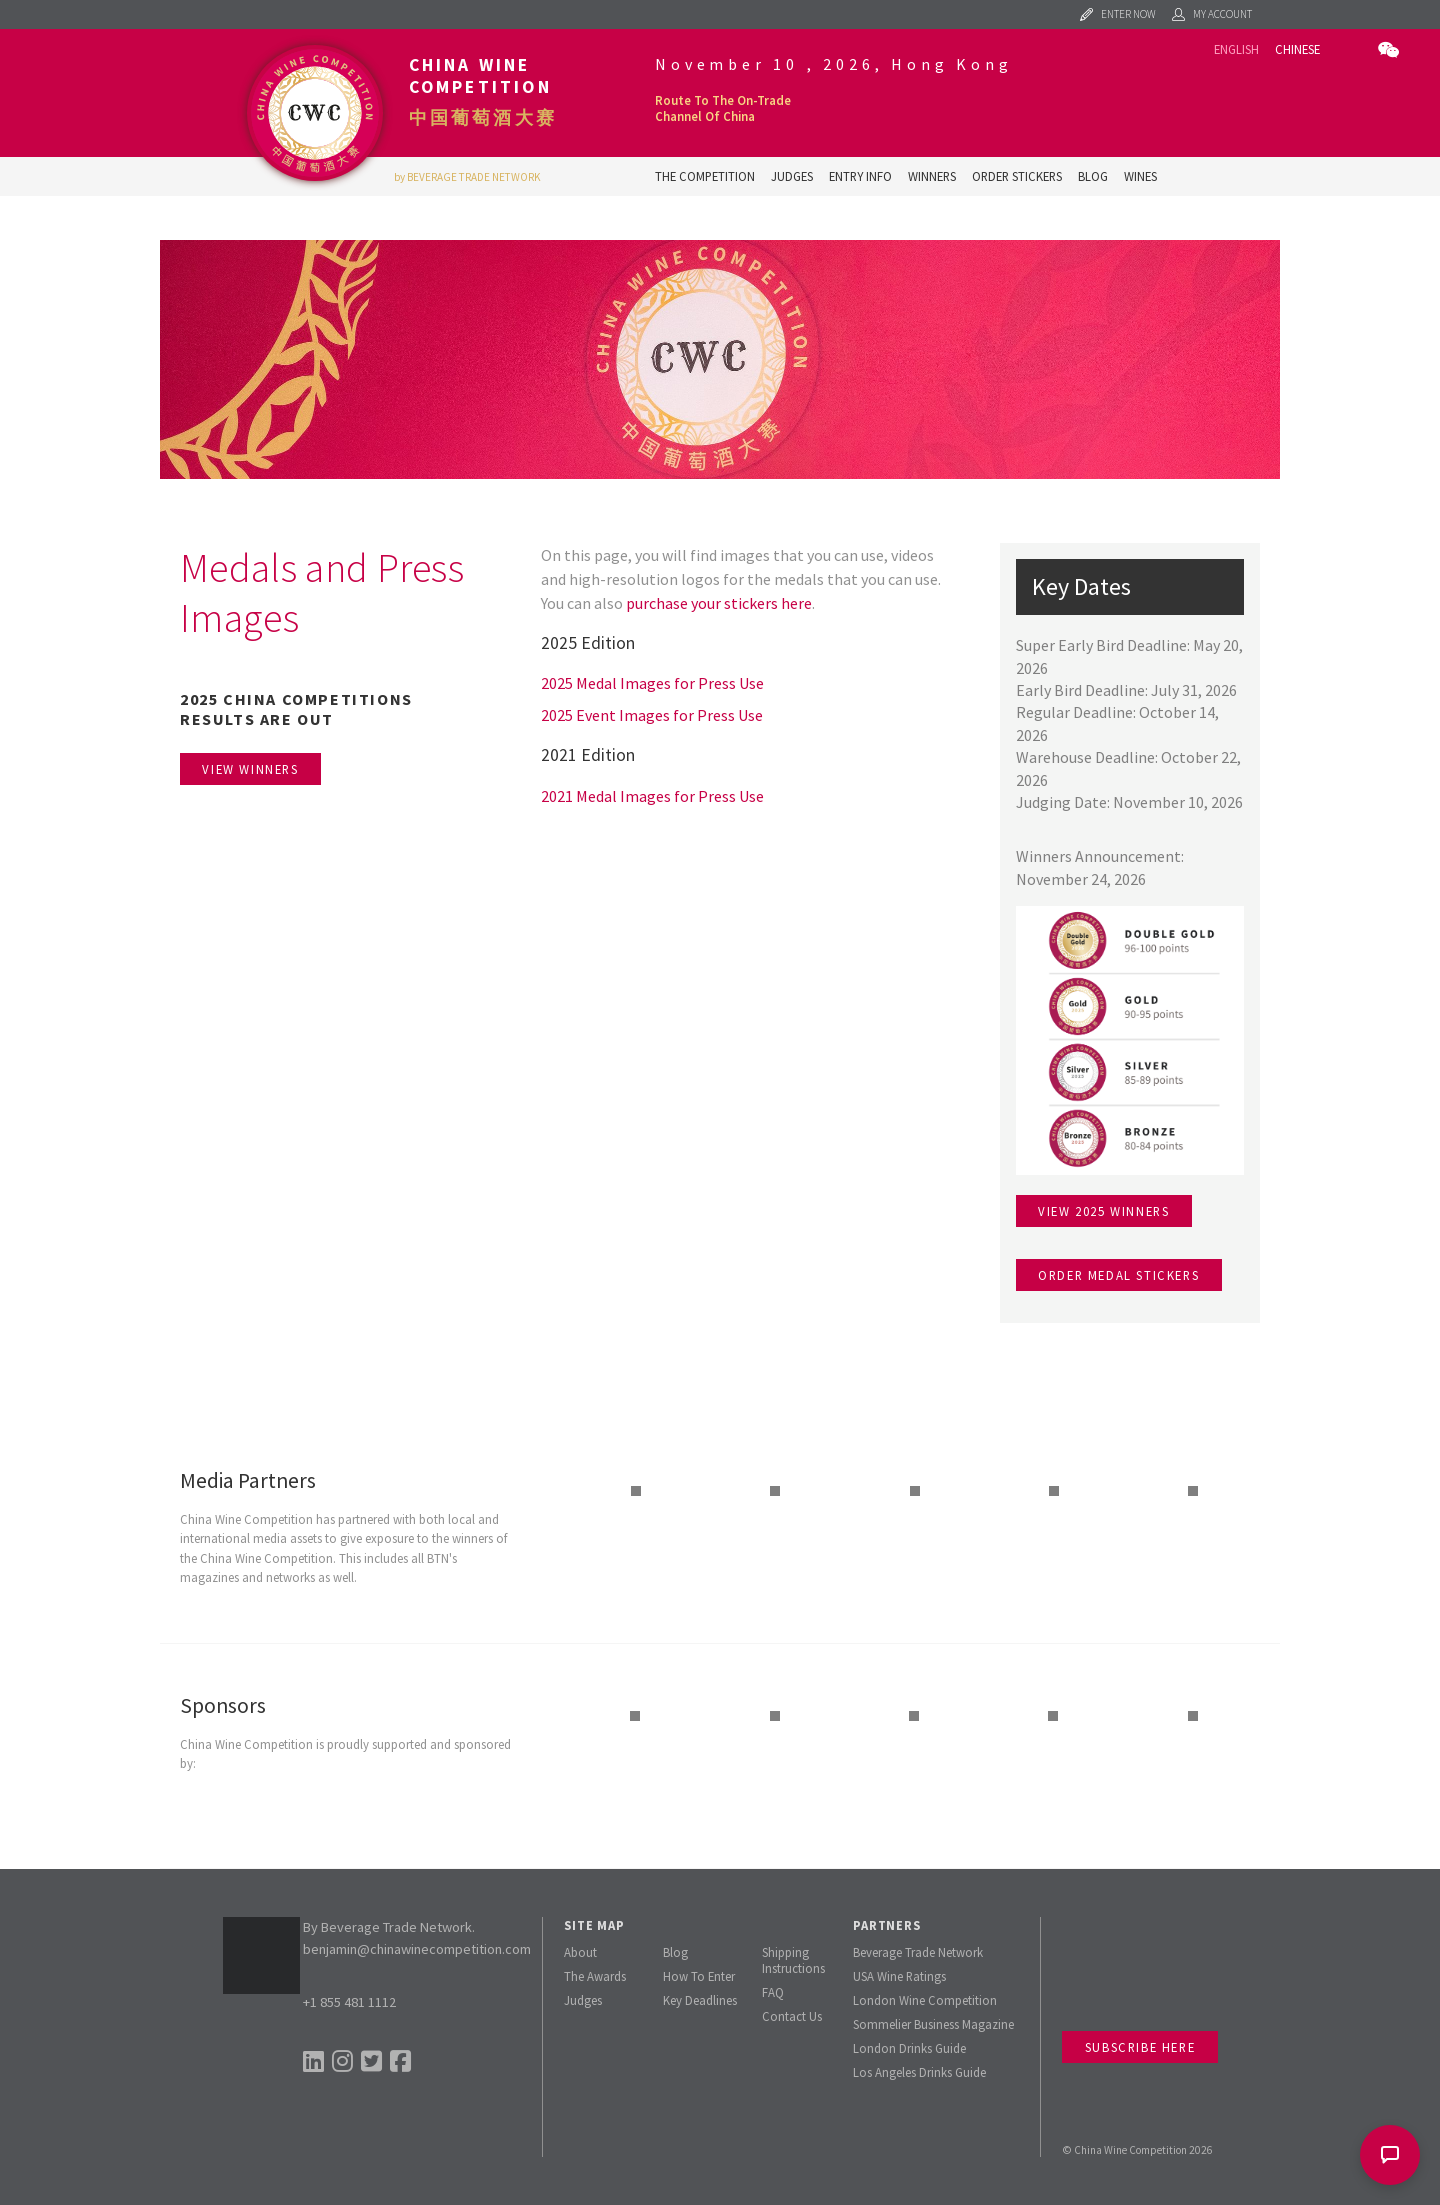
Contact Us (792, 2016)
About (580, 1952)
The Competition (705, 176)
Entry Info (860, 176)
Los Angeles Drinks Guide (919, 2072)
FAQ (773, 1992)
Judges (792, 176)
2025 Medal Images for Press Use (652, 683)
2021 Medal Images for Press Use (652, 796)
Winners (932, 176)
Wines (1140, 176)
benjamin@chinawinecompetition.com (417, 1949)
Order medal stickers (1118, 1275)
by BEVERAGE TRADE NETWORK (467, 177)
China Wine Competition (480, 76)
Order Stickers (1017, 176)
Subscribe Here (1140, 2047)
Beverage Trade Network (918, 1952)
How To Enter (699, 1976)
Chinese (1297, 49)
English (1236, 49)
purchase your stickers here (719, 603)
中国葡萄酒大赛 (483, 118)
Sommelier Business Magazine (933, 2024)
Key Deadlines (700, 2000)
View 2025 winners (1103, 1211)
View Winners (250, 769)
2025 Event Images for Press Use (652, 715)
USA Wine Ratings (899, 1976)
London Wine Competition (925, 2000)
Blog (1093, 176)
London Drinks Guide (909, 2048)
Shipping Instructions (793, 1960)
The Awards (595, 1976)
